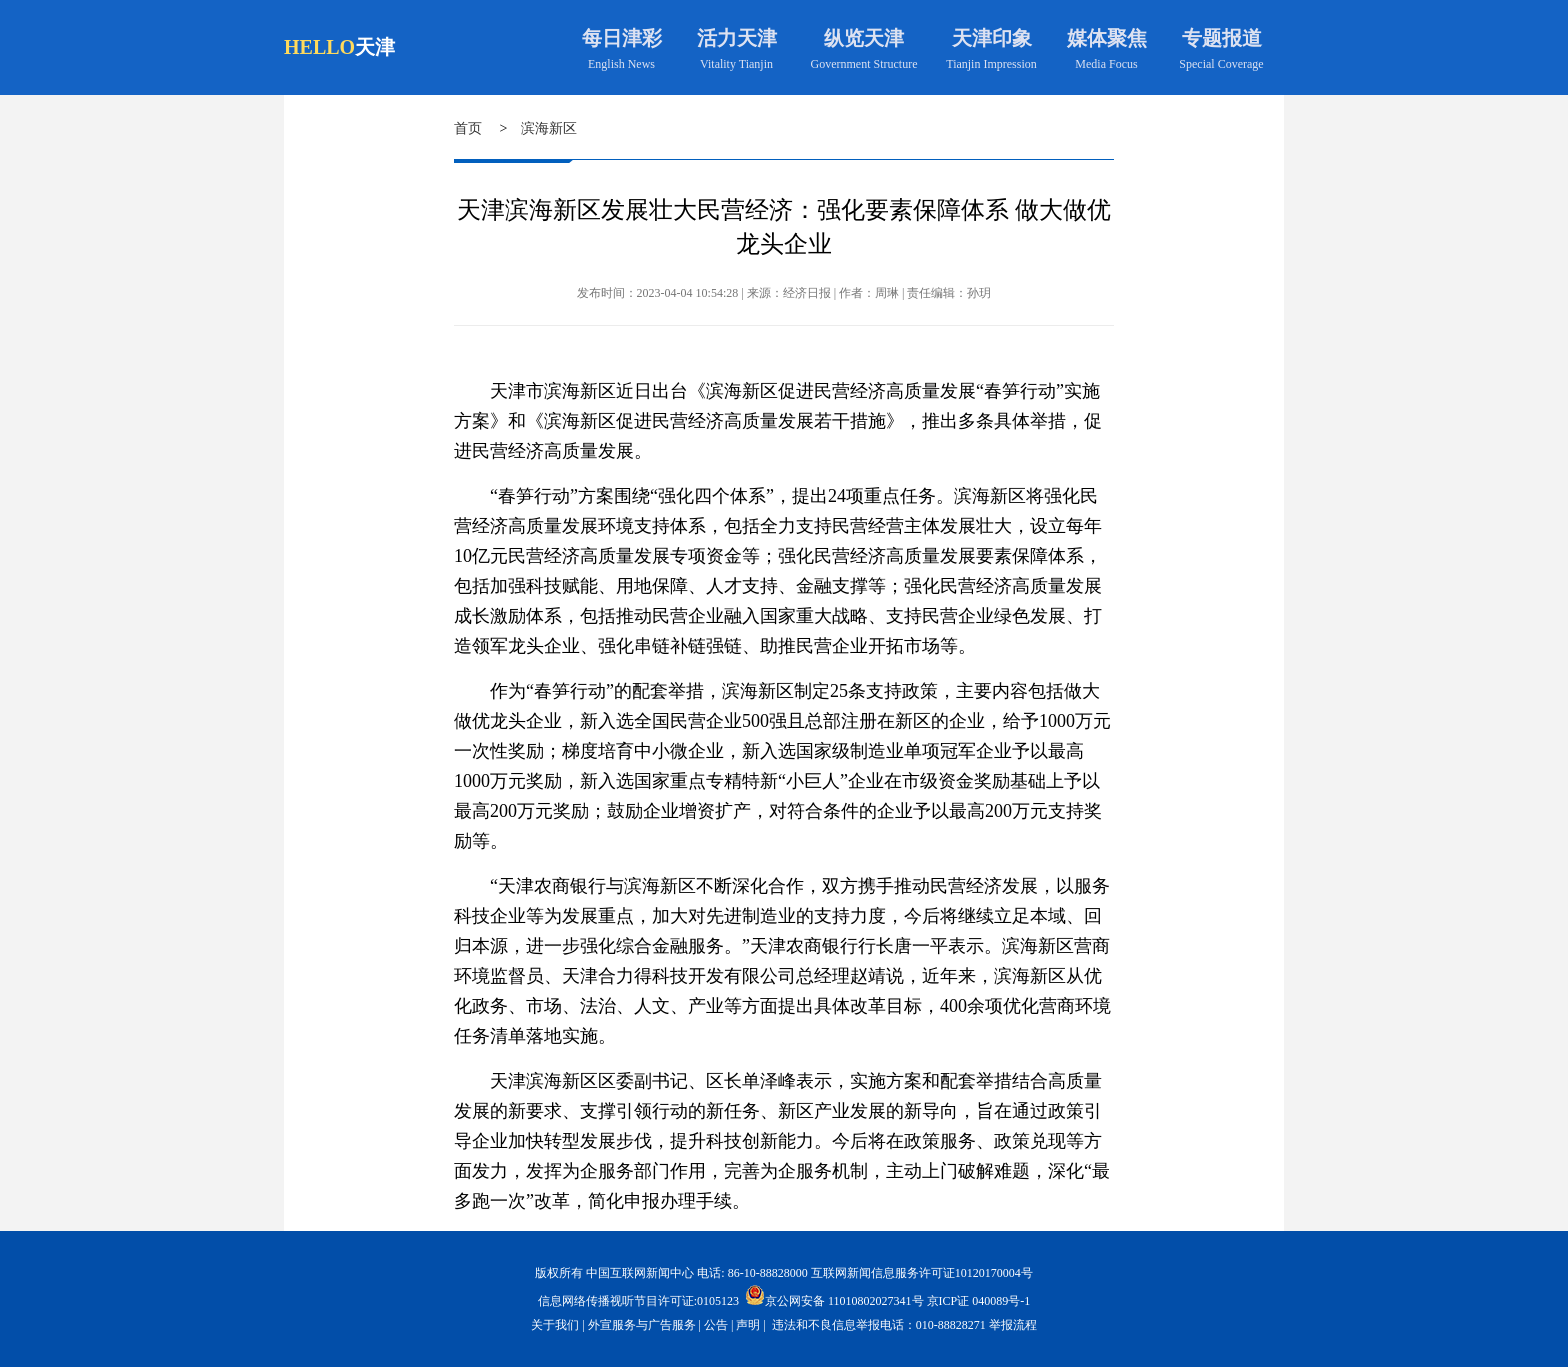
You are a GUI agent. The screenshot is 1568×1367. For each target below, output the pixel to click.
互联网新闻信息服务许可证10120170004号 (922, 1273)
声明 (748, 1325)
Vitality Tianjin (736, 64)
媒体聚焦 (1107, 38)
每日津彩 (622, 38)
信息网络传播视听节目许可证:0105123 (638, 1301)
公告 (716, 1325)
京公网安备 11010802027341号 (834, 1295)
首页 (468, 128)
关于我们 (555, 1325)
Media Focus (1106, 64)
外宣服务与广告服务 (642, 1325)
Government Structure (864, 64)
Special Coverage (1221, 64)
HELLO (319, 47)
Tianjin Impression (991, 64)
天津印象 (992, 38)
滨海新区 (549, 128)
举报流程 (1013, 1325)
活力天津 (737, 38)
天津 (375, 47)
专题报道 (1222, 38)
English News (621, 64)
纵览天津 (864, 38)
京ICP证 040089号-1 (979, 1301)
